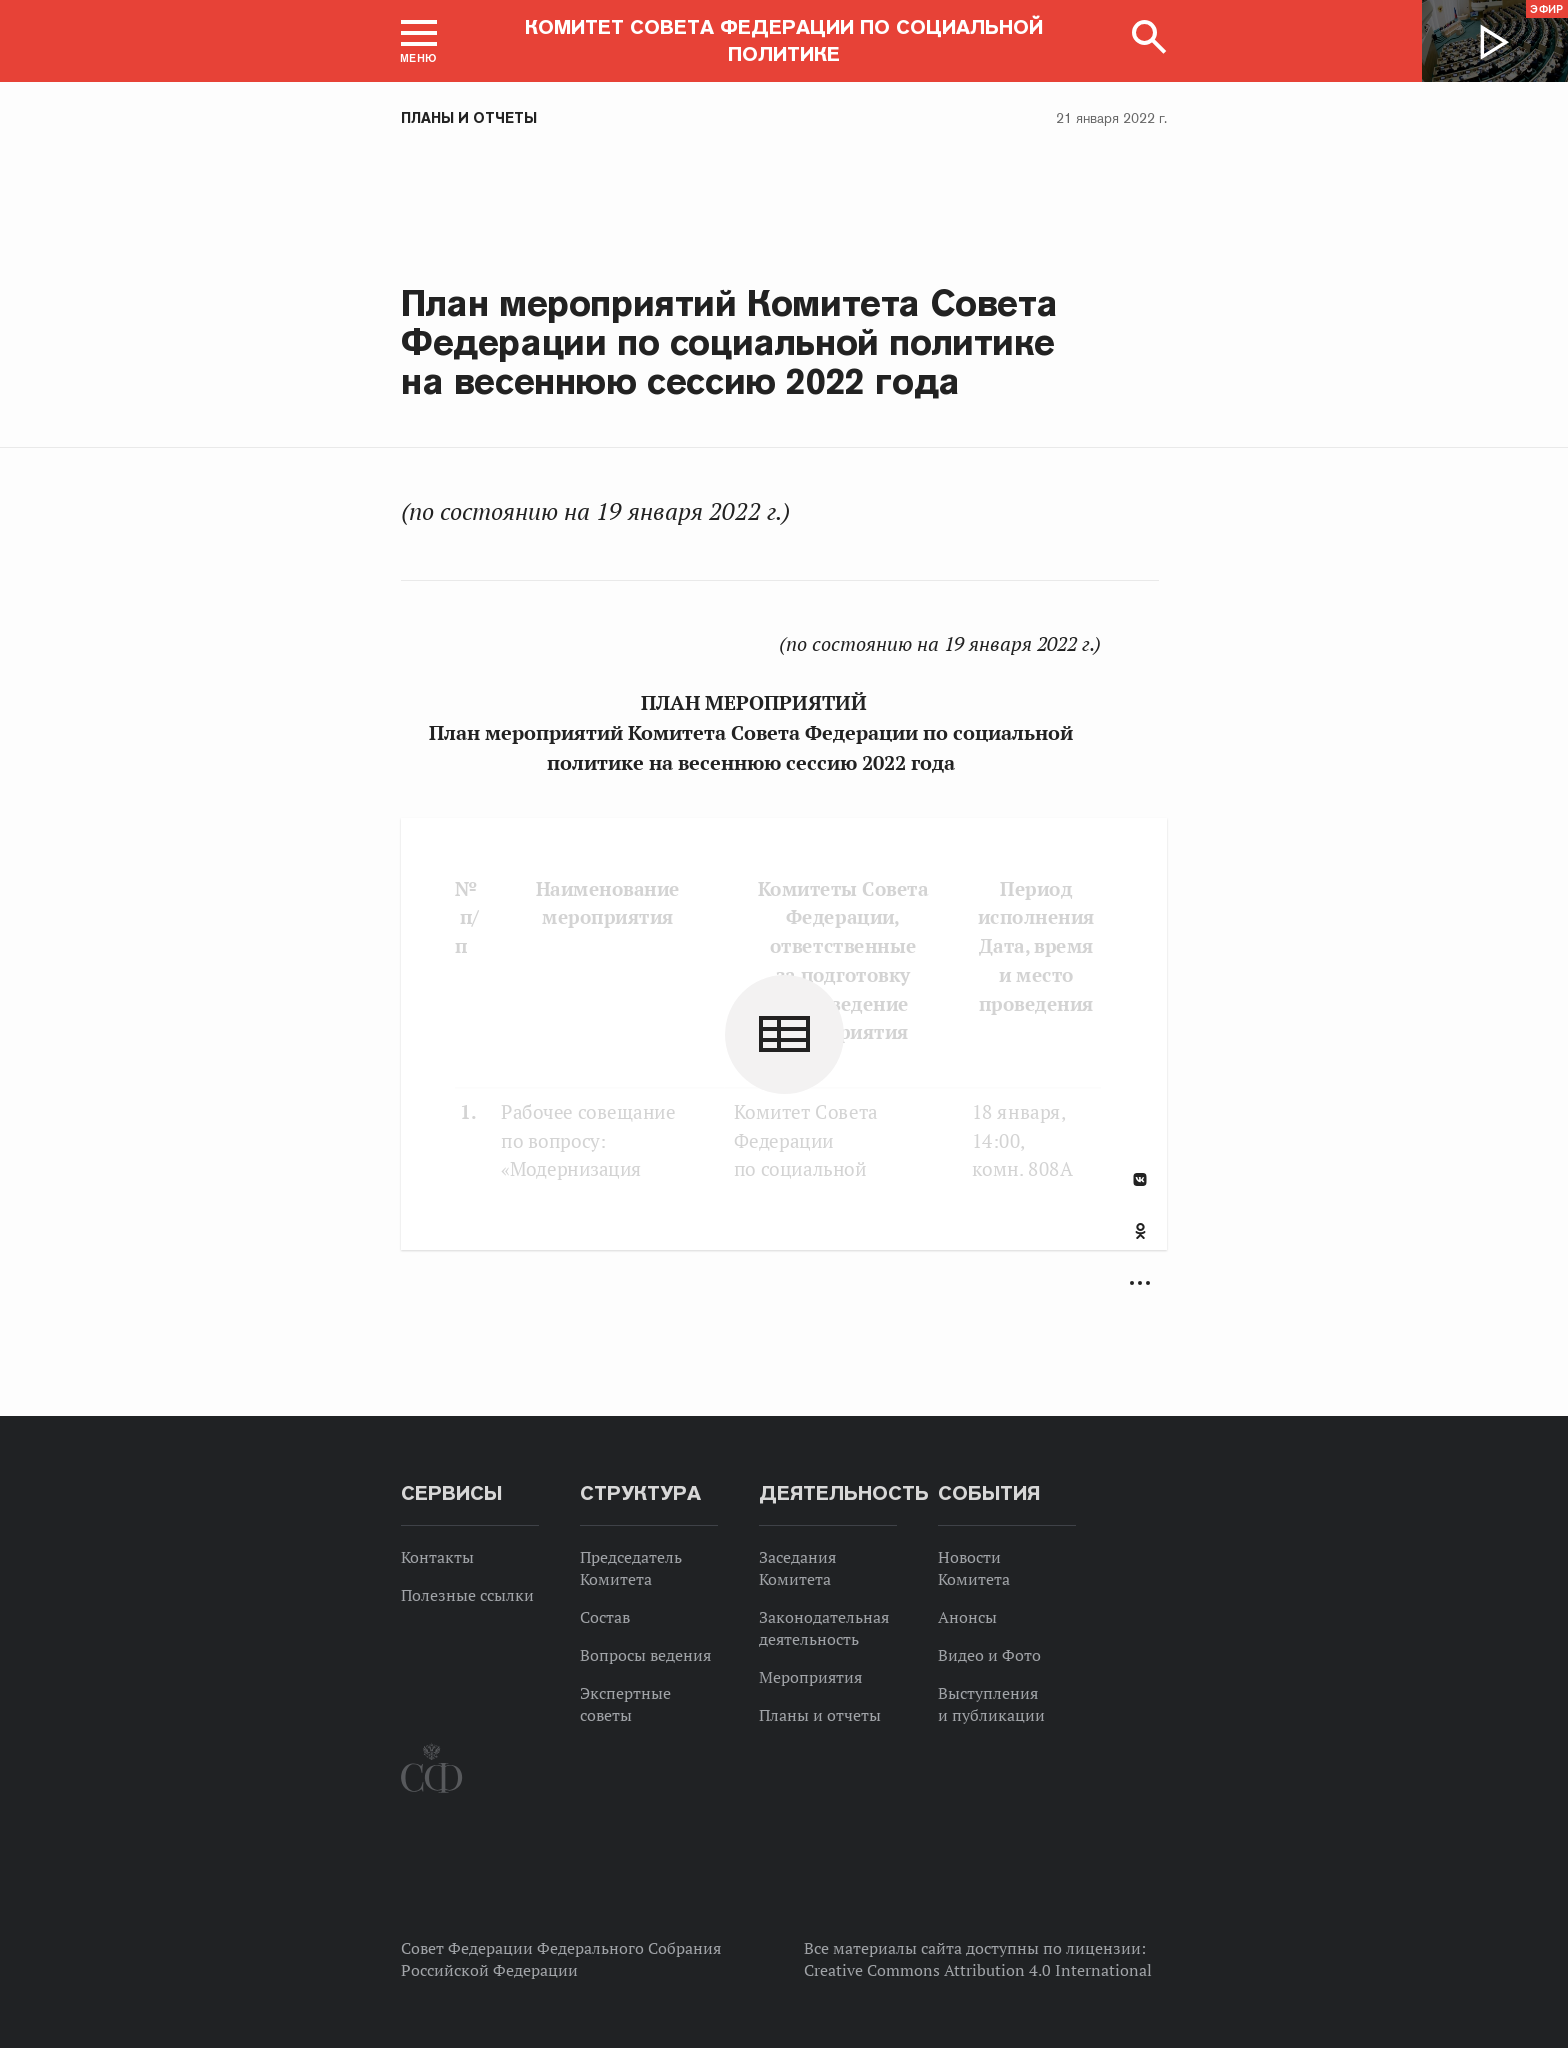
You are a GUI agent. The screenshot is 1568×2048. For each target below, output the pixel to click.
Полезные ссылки (467, 1595)
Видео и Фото (989, 1655)
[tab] (1140, 1242)
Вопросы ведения (645, 1655)
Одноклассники (1140, 1231)
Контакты (437, 1557)
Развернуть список (1140, 1283)
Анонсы (967, 1617)
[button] (419, 41)
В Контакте (1140, 1179)
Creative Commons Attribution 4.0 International (978, 1970)
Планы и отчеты (469, 118)
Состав (605, 1617)
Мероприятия (810, 1677)
